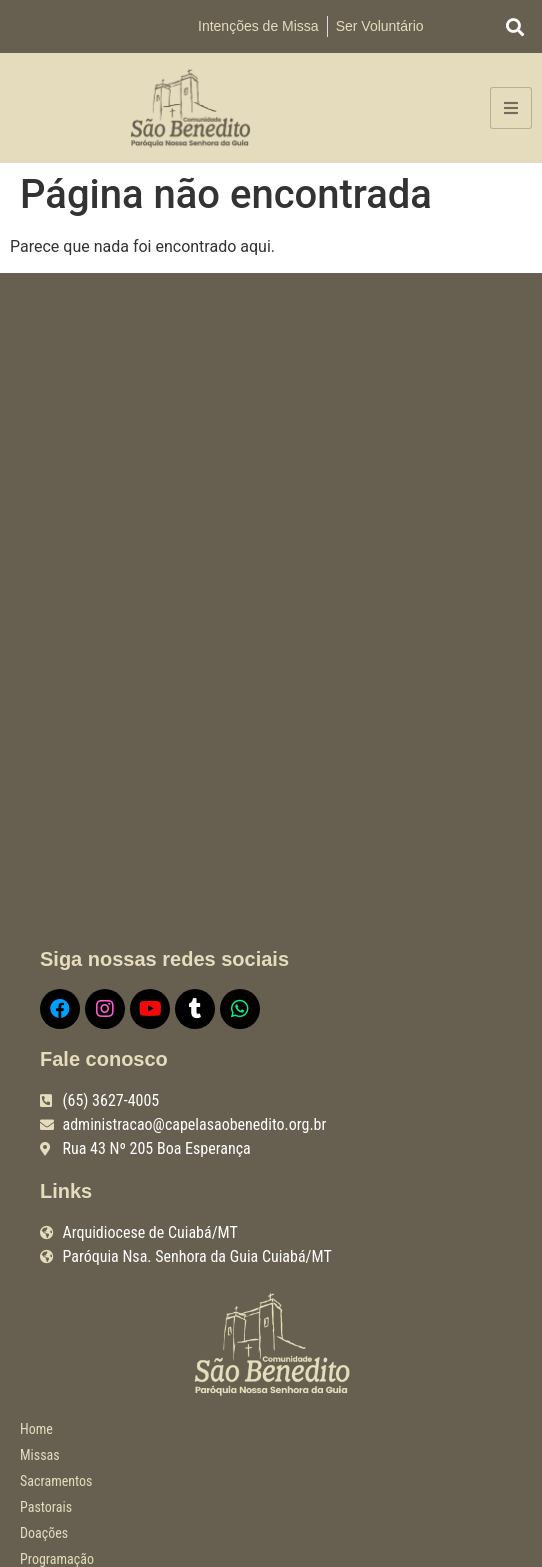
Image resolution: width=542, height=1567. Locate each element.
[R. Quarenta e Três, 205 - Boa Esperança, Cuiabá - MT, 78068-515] (271, 610)
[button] (515, 26)
